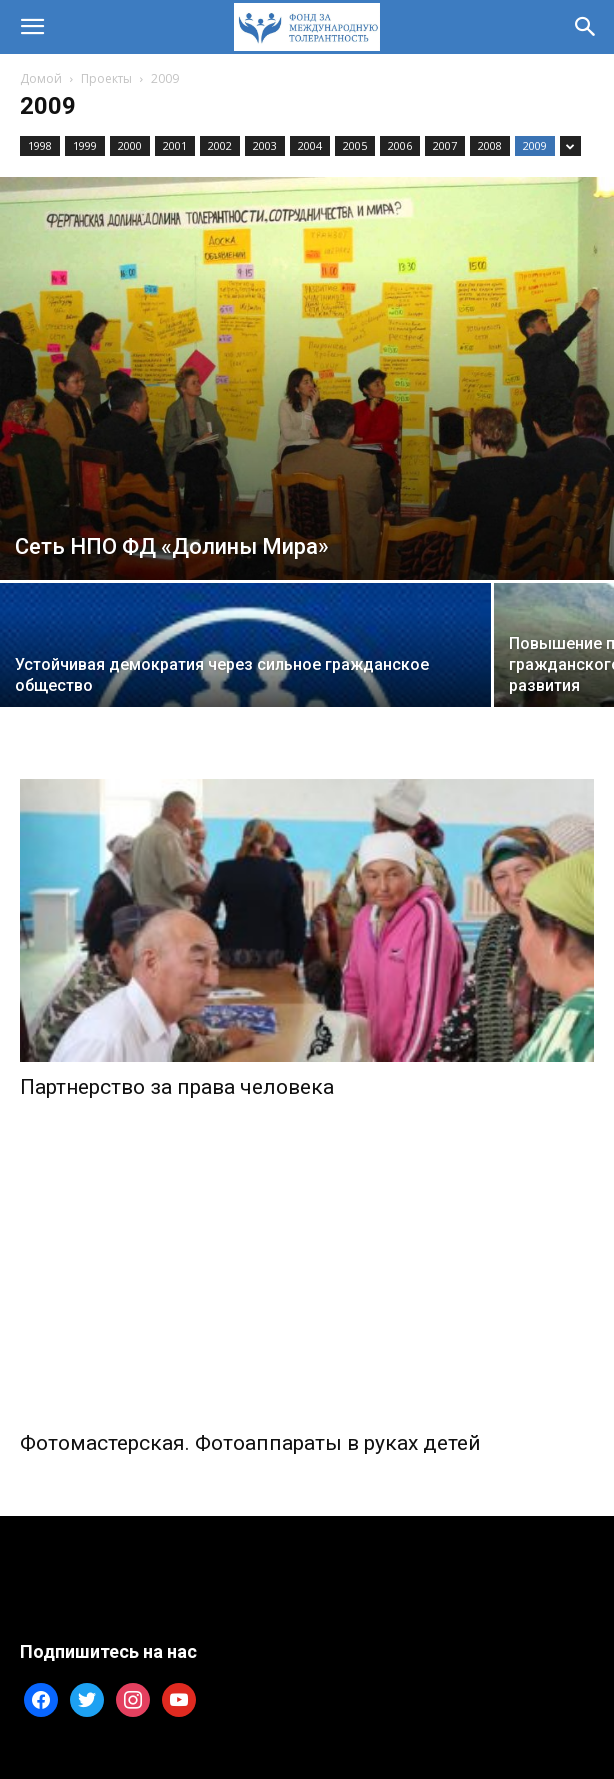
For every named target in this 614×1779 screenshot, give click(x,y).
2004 (310, 145)
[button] (32, 27)
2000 (130, 145)
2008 (490, 145)
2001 (175, 145)
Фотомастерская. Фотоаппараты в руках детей (250, 1443)
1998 (40, 145)
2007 (445, 145)
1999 (85, 145)
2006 (400, 145)
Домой (41, 78)
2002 (220, 145)
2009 (535, 145)
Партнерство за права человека (177, 1087)
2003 (265, 145)
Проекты (106, 78)
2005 (355, 145)
